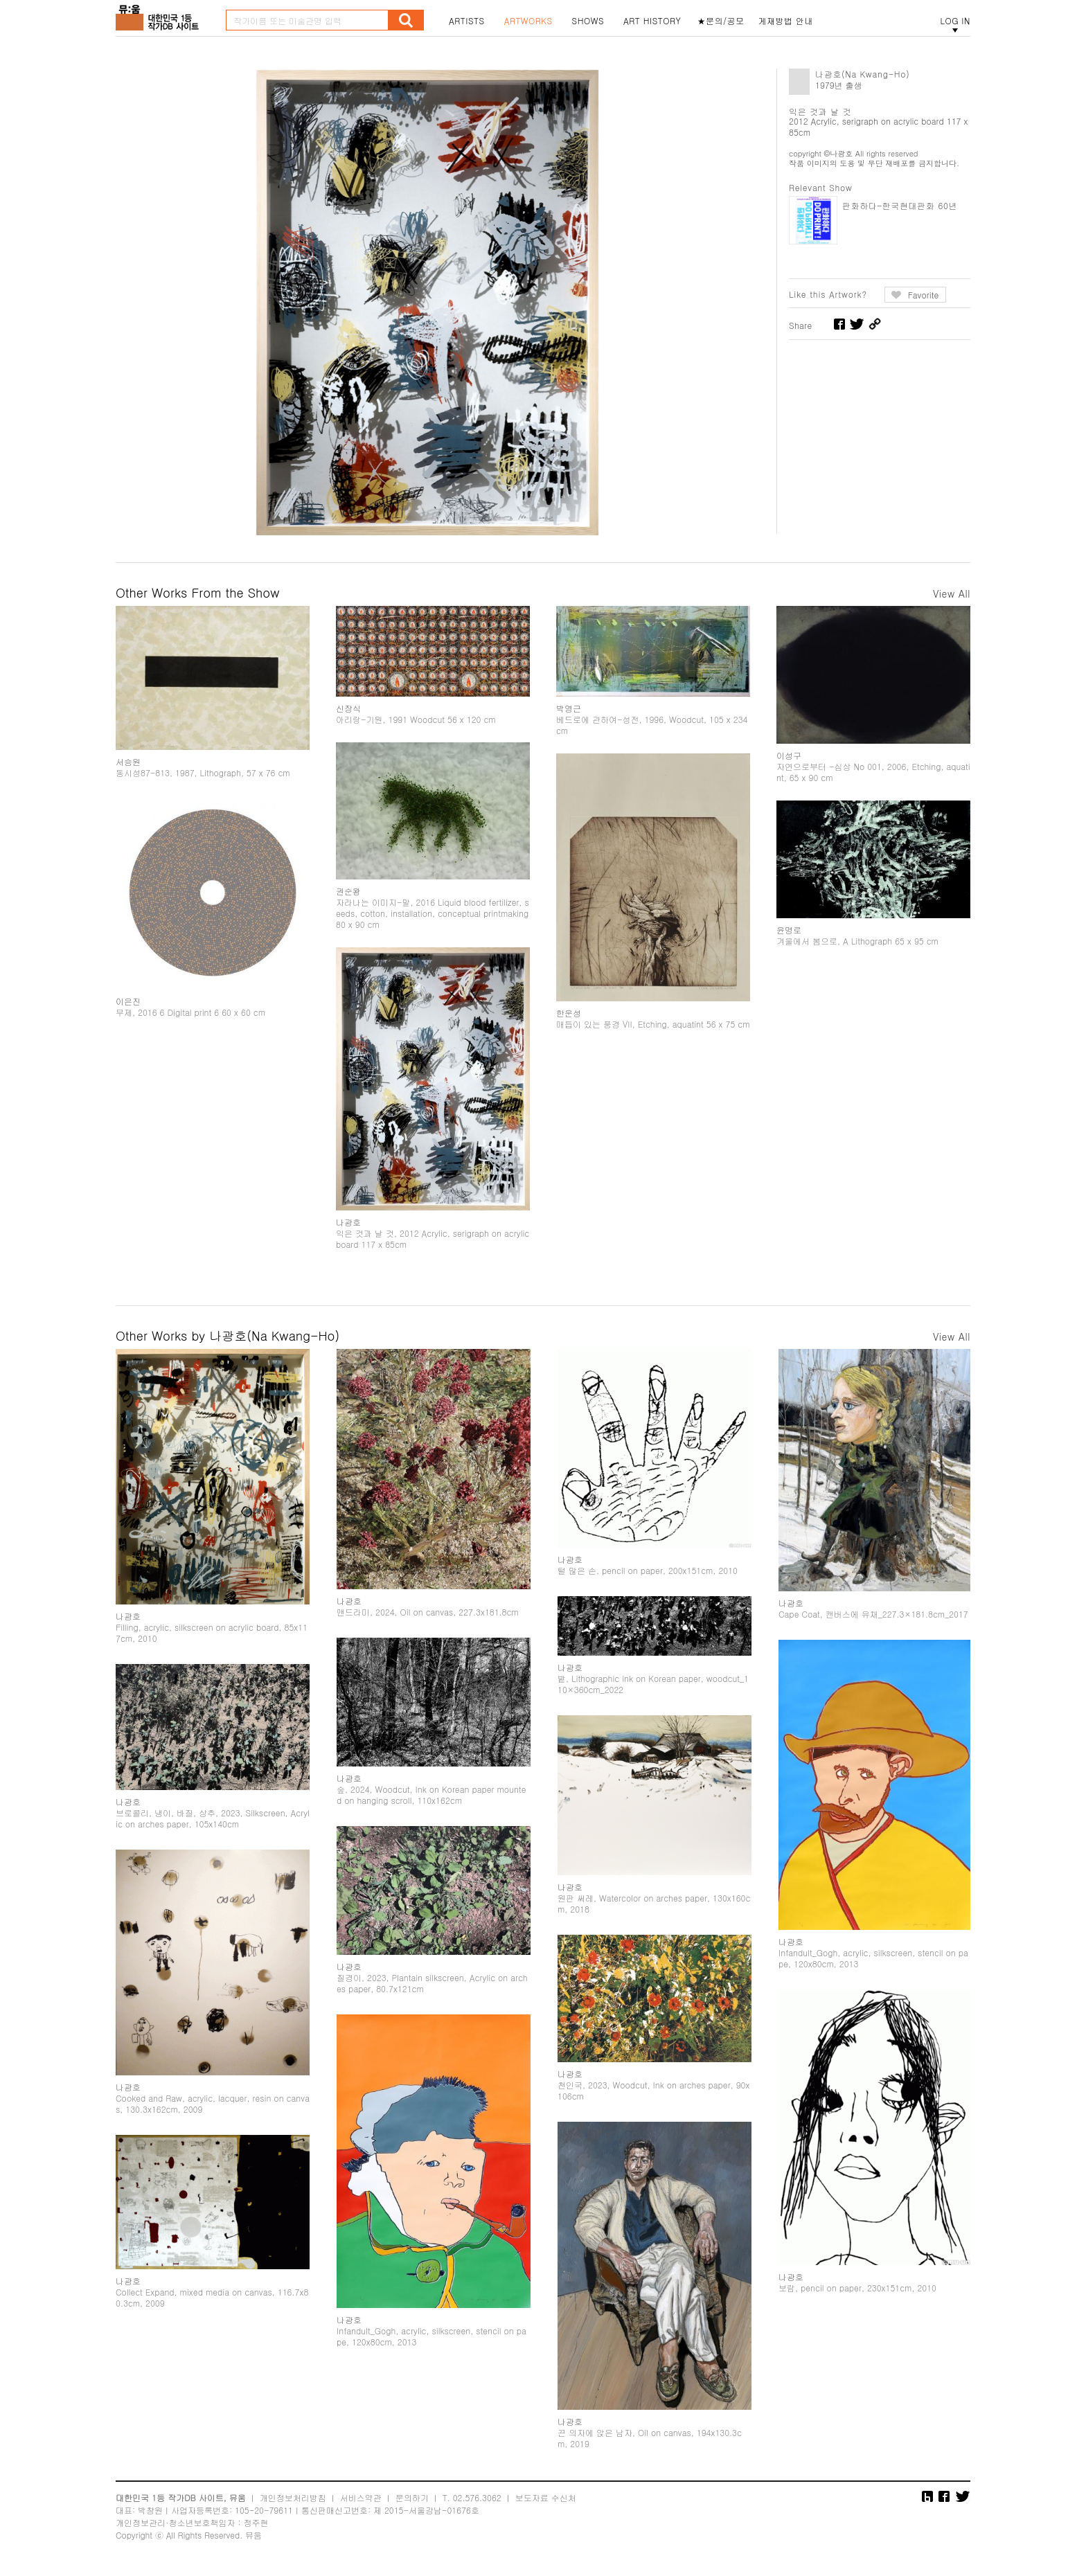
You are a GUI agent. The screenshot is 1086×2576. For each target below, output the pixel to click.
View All (951, 593)
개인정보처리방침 (293, 2497)
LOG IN (955, 21)
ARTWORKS (528, 21)
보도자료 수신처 (545, 2497)
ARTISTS (467, 21)
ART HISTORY (652, 21)
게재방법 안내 (786, 21)
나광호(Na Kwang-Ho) (862, 74)
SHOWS (588, 21)
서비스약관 (361, 2497)
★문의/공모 (721, 21)
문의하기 (412, 2497)
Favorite (923, 295)
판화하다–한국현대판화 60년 (899, 205)
